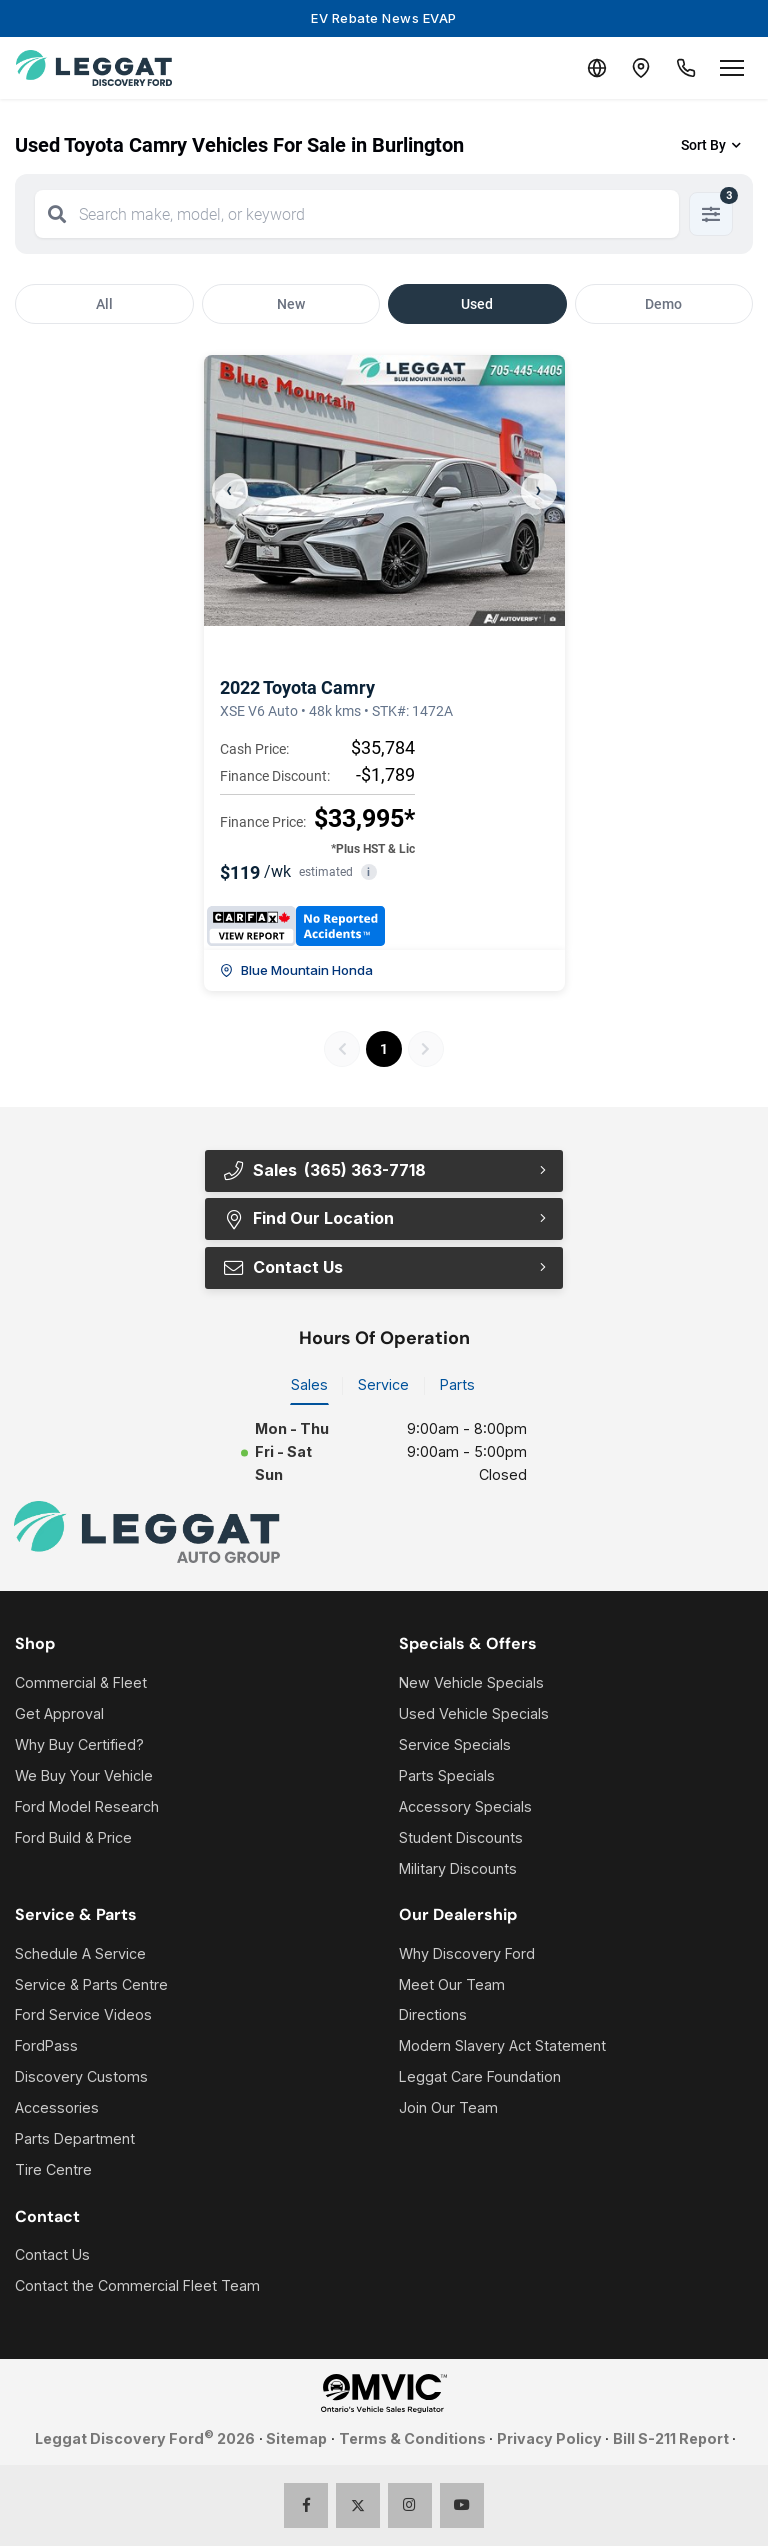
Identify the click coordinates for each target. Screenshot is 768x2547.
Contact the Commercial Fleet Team (137, 2287)
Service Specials (455, 1745)
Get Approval (59, 1714)
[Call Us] (684, 68)
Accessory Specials (465, 1807)
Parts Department (75, 2140)
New (291, 304)
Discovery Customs (81, 2078)
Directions (433, 2016)
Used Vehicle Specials (474, 1714)
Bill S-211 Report (671, 2439)
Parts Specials (447, 1776)
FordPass (46, 2047)
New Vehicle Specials (471, 1684)
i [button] (368, 872)
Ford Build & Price (73, 1838)
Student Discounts (461, 1838)
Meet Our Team (452, 1985)
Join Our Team (448, 2109)
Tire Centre (53, 2171)
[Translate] (588, 68)
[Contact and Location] (636, 68)
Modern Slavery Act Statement (502, 2047)
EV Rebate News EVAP (384, 18)
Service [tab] (383, 1386)
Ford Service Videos (83, 2016)
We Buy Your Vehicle (84, 1776)
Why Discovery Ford (467, 1954)
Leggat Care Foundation (480, 2078)
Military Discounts (458, 1869)
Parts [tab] (457, 1386)
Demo (663, 304)
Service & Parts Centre (91, 1985)
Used (477, 304)
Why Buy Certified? (79, 1745)
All (104, 304)
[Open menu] (732, 68)
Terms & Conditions (412, 2439)
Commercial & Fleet (81, 1684)
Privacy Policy (549, 2439)
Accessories (57, 2109)
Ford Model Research (87, 1807)
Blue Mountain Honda (296, 970)
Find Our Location (308, 1219)
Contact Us (282, 1268)
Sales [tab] (309, 1386)
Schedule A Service (80, 1954)
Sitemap (296, 2439)
